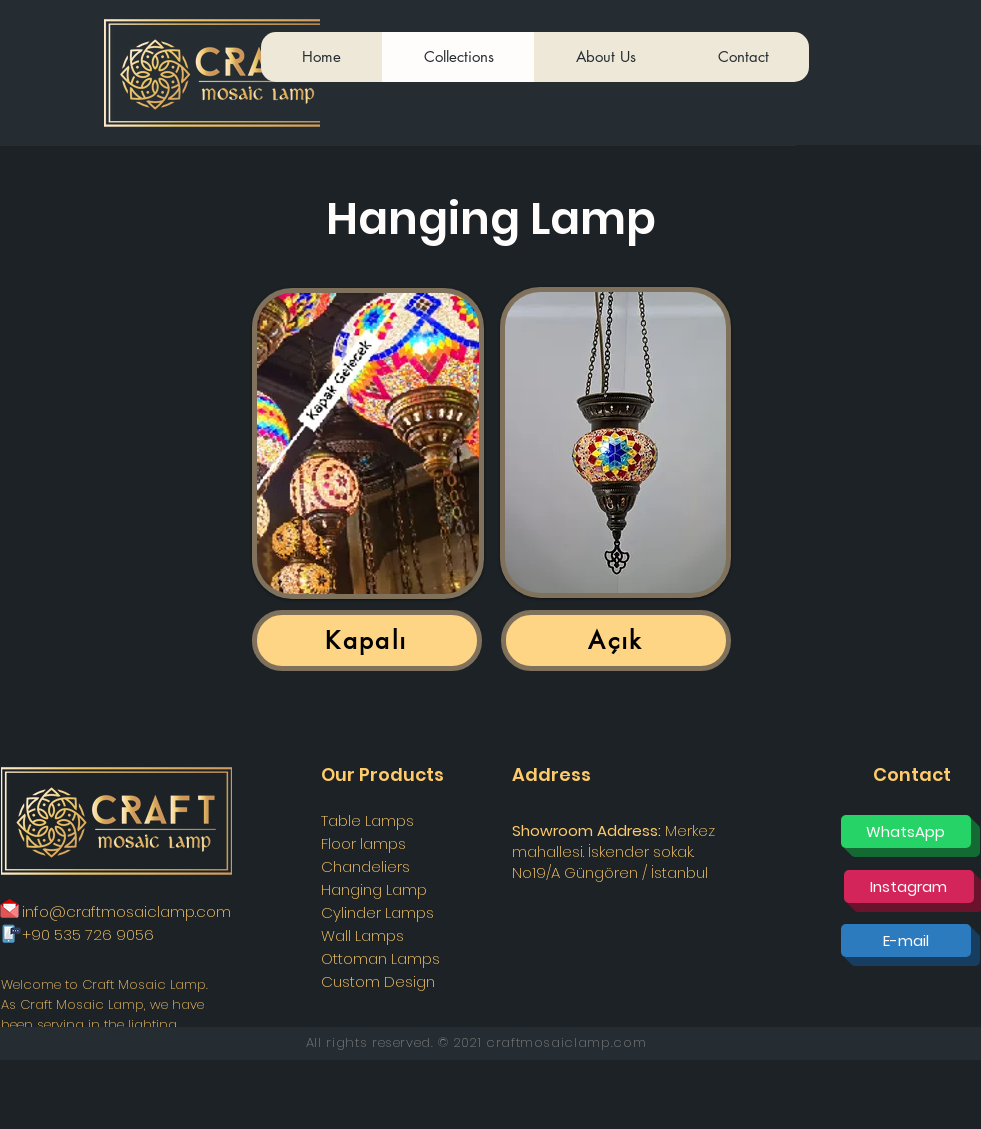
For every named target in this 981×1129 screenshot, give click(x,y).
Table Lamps (367, 820)
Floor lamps (363, 843)
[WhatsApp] (906, 831)
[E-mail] (906, 940)
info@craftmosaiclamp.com (126, 911)
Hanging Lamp (374, 889)
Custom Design (378, 981)
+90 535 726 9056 (88, 934)
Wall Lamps (362, 935)
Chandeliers (365, 866)
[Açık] (616, 640)
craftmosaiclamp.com (566, 1042)
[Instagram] (909, 886)
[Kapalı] (367, 640)
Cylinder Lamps (377, 912)
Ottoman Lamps (380, 958)
